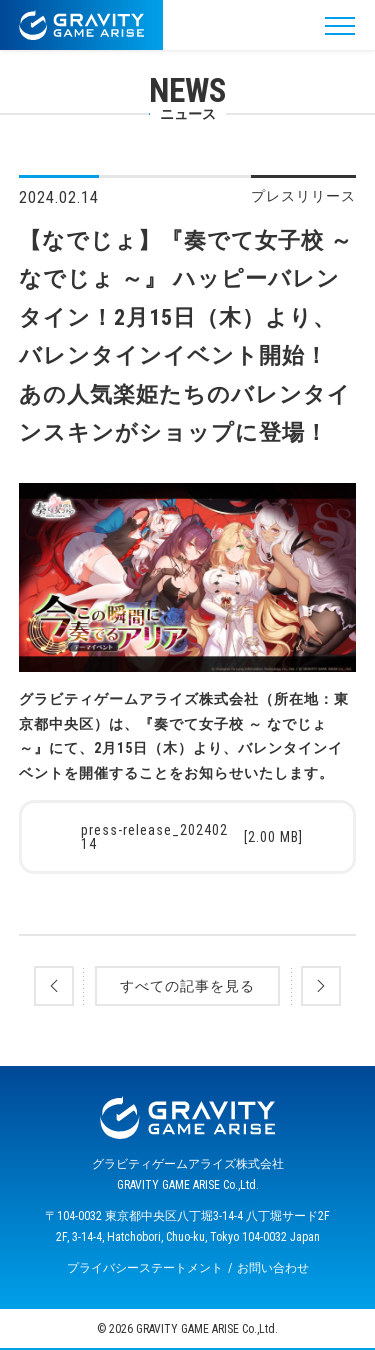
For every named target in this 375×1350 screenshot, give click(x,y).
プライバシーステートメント (145, 1268)
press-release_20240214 (192, 837)
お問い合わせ (273, 1268)
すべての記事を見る (187, 986)
